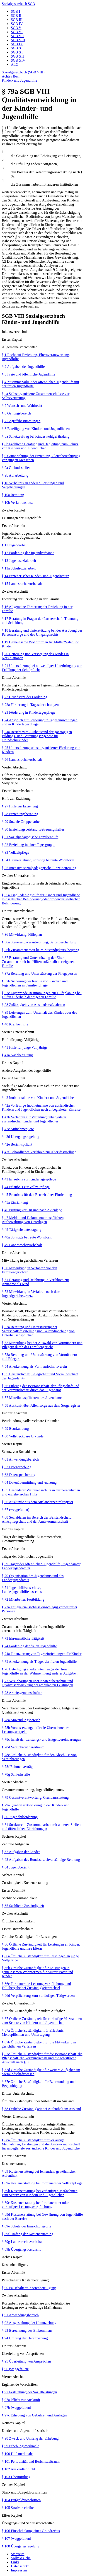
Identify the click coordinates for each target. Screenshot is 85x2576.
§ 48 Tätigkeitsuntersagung (21, 1229)
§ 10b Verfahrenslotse (17, 502)
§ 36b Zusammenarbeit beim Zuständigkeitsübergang (40, 950)
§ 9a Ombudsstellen (16, 468)
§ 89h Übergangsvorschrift (21, 2249)
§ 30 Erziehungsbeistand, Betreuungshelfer (33, 829)
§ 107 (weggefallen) (16, 2538)
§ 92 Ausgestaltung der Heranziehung (29, 2323)
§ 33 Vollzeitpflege (15, 852)
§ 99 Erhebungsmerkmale (20, 2446)
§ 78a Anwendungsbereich (21, 1720)
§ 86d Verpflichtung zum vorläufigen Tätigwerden (38, 1995)
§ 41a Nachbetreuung (17, 1055)
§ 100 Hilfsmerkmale (17, 2454)
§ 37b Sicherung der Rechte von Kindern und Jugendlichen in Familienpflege (35, 983)
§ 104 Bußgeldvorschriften (21, 2500)
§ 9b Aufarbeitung (15, 475)
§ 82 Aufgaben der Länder (21, 1852)
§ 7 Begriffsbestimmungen (21, 421)
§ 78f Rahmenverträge (18, 1767)
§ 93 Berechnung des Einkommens (27, 2330)
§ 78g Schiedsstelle (16, 1774)
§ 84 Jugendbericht (15, 1867)
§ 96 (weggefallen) (15, 2369)
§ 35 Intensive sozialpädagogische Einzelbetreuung (39, 868)
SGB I (15, 11)
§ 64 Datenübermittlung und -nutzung (29, 1482)
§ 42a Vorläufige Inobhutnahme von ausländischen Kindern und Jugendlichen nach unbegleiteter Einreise (41, 1107)
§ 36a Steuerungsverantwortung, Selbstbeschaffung (39, 942)
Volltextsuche (21, 2558)
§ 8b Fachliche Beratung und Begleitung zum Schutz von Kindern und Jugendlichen (40, 446)
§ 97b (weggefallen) (16, 2407)
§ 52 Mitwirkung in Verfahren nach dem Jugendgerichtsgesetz (31, 1294)
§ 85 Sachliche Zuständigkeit (23, 1906)
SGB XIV (18, 60)
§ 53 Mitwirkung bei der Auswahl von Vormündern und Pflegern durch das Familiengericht (42, 1345)
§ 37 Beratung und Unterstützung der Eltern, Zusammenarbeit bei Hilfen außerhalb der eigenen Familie (38, 962)
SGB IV (17, 24)
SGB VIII (18, 40)
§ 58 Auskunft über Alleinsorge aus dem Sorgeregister (41, 1405)
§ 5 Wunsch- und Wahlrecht (22, 405)
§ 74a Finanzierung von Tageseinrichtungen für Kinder (41, 1654)
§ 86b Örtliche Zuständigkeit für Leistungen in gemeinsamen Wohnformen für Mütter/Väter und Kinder (37, 1972)
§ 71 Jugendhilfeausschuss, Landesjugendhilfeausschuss (22, 1590)
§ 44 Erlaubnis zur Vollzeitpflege (26, 1187)
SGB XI (17, 52)
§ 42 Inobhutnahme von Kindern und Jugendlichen (38, 1098)
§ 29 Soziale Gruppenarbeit (22, 822)
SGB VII (17, 36)
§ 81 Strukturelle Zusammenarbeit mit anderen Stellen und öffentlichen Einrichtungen (41, 1827)
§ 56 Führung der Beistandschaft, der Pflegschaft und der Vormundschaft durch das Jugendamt (40, 1388)
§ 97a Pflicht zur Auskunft (21, 2400)
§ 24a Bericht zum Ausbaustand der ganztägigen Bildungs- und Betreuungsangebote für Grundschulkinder (37, 736)
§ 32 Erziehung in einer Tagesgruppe (28, 845)
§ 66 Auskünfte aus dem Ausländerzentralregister (37, 1502)
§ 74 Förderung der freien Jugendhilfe (29, 1646)
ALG (14, 64)
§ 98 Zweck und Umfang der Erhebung (30, 2438)
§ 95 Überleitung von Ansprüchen (26, 2361)
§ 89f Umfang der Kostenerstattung (27, 2234)
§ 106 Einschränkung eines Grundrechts (31, 2531)
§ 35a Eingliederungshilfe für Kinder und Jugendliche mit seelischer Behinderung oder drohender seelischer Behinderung (41, 899)
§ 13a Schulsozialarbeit (19, 568)
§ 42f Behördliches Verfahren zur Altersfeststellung (39, 1152)
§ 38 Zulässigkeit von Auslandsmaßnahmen (33, 1005)
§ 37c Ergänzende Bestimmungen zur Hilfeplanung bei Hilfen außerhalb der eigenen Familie (42, 995)
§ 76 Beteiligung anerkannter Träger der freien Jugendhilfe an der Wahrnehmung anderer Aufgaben (40, 1671)
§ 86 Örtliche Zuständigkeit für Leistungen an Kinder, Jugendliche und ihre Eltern (41, 1946)
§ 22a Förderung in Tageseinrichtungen (30, 705)
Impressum (19, 2570)
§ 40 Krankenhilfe (15, 1024)
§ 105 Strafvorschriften (18, 2508)
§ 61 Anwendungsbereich (20, 1459)
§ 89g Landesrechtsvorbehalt (23, 2242)
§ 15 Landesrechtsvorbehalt (22, 584)
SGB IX (17, 44)
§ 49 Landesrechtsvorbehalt (22, 1245)
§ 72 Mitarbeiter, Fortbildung (23, 1599)
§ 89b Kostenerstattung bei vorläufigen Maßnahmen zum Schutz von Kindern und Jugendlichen (40, 2193)
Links (15, 2562)
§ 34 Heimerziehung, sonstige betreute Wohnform (38, 860)
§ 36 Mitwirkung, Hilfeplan (22, 934)
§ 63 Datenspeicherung (18, 1475)
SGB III (16, 20)
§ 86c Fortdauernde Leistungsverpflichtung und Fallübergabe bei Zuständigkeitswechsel (36, 1986)
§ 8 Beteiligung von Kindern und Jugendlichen (36, 429)
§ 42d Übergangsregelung (20, 1137)
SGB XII (17, 56)
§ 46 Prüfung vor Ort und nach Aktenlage (32, 1210)
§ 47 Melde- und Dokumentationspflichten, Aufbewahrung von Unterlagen (33, 1220)
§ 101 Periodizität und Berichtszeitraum (31, 2461)
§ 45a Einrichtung (15, 1202)
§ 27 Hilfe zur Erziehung (20, 806)
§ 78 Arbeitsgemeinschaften (22, 1693)
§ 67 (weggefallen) (15, 1510)
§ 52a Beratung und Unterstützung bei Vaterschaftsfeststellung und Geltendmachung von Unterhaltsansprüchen (38, 1331)
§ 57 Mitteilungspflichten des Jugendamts (32, 1398)
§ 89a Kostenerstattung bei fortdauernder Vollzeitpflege (42, 2183)
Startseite (17, 2554)
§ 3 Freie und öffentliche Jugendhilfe (29, 374)
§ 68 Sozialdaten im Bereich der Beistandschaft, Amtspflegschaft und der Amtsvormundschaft (37, 1519)
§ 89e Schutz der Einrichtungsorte (26, 2226)
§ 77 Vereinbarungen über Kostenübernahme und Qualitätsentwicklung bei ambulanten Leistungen (37, 1683)
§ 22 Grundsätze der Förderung (24, 697)
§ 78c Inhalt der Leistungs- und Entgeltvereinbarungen (41, 1739)
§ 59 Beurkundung (15, 1428)
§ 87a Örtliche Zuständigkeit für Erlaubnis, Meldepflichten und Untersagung (33, 2032)
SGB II (16, 15)
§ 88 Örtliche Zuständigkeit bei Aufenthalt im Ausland (41, 2109)
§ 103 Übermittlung (16, 2477)
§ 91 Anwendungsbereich (20, 2315)
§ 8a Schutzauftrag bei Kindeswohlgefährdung (35, 436)
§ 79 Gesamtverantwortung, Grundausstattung (35, 1797)
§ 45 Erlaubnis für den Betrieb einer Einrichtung (37, 1195)
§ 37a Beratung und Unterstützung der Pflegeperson (39, 973)
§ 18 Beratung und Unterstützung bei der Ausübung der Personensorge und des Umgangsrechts (42, 632)
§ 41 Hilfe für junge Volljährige (25, 1047)
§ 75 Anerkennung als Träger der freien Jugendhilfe (39, 1661)
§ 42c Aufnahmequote (18, 1129)
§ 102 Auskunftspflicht (18, 2469)
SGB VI (17, 32)
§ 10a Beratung (13, 495)
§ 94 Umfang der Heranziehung (25, 2338)
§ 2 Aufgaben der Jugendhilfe (23, 366)
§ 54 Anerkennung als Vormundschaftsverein (34, 1366)
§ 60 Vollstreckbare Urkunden (23, 1436)
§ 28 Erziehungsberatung (20, 814)
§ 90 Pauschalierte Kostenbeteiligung (29, 2288)
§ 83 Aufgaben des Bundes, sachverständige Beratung (41, 1859)
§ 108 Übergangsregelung (20, 2546)
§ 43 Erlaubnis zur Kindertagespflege (29, 1179)
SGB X (16, 48)
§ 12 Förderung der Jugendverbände (28, 553)
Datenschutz (20, 2566)
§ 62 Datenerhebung (16, 1467)
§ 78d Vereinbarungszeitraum (23, 1747)
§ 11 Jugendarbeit (14, 545)
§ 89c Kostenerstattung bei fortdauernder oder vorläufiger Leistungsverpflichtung (35, 2205)
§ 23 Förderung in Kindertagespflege (28, 712)
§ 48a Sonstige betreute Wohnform (27, 1237)
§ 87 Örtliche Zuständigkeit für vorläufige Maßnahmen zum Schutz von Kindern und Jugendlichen (42, 2021)
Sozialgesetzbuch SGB (18, 4)
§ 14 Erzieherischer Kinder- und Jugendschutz (35, 576)
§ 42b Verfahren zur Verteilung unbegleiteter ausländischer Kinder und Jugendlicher (34, 1119)
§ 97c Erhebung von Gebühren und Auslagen (34, 2415)
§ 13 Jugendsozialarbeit (19, 560)
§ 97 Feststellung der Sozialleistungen (29, 2392)
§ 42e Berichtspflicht (17, 1144)
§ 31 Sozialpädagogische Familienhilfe (30, 837)
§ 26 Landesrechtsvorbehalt (22, 759)
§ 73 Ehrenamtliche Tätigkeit (23, 1638)
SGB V (16, 28)
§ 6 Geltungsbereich (16, 413)
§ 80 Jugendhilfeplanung (20, 1817)
